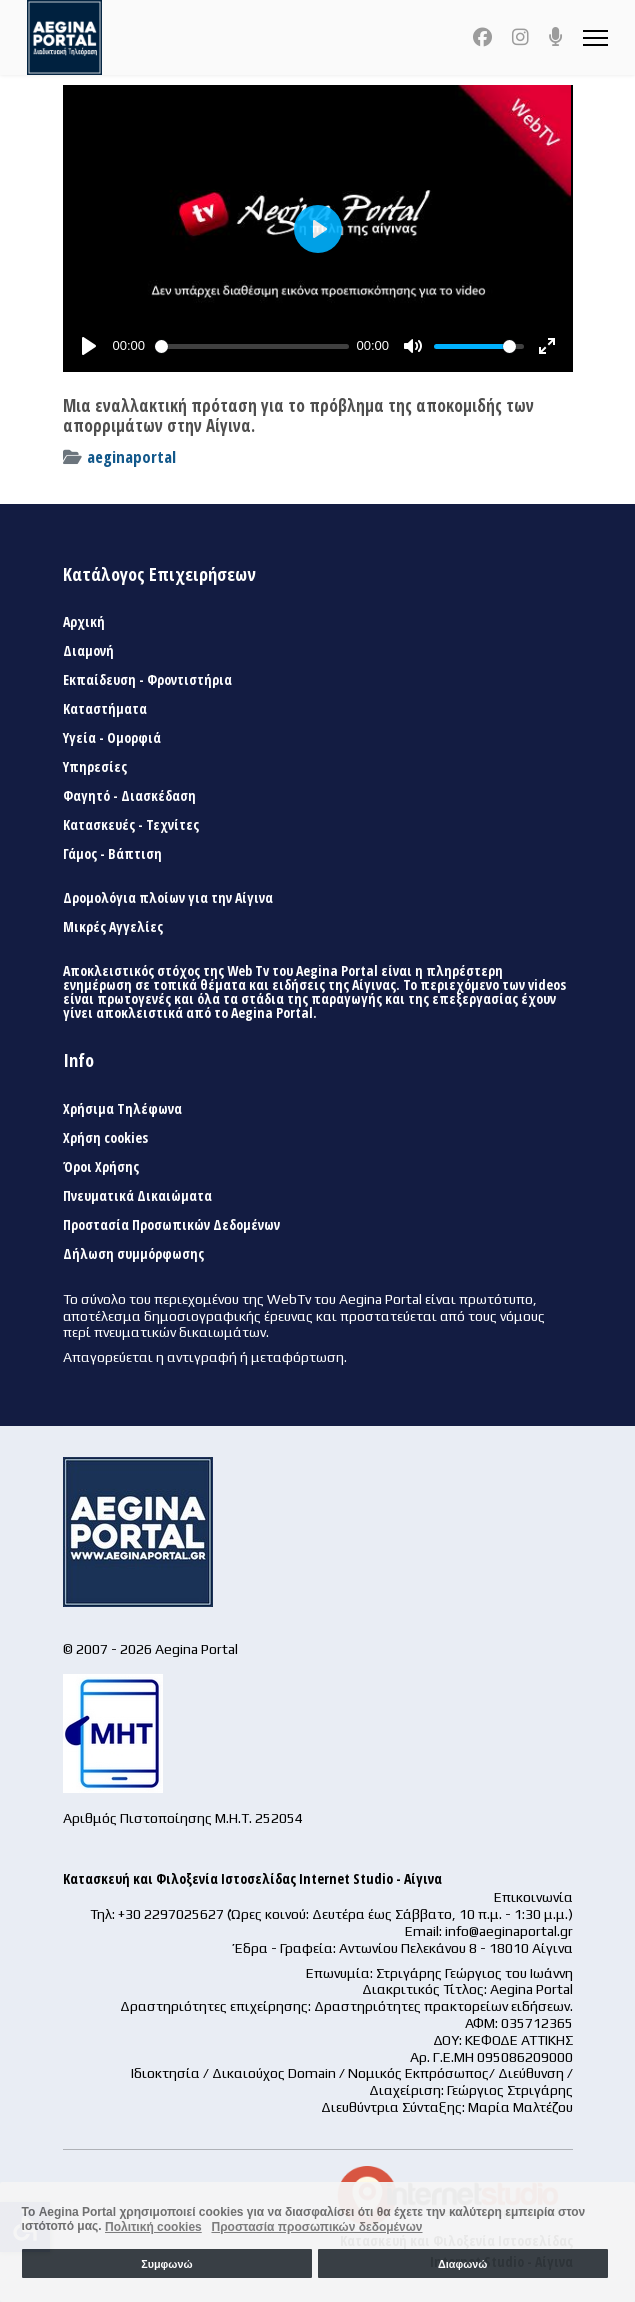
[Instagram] (520, 37)
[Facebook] (482, 37)
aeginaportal (131, 456)
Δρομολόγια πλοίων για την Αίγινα (168, 898)
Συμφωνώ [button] (166, 2264)
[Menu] (595, 37)
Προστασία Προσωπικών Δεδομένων (171, 1225)
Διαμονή (88, 651)
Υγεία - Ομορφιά (112, 738)
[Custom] (556, 37)
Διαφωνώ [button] (462, 2264)
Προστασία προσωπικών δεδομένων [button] (316, 2227)
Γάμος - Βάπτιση (112, 854)
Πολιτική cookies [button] (153, 2227)
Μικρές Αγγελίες (113, 927)
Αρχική (84, 622)
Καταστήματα (105, 709)
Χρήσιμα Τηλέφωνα (122, 1109)
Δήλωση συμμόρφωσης (133, 1254)
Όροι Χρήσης (101, 1167)
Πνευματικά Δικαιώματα (137, 1196)
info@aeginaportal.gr (509, 1931)
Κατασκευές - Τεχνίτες (131, 825)
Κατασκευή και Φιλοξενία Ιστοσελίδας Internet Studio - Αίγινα (252, 1878)
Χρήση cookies (105, 1138)
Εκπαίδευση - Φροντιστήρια (147, 680)
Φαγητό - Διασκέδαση (129, 796)
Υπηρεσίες (95, 767)
